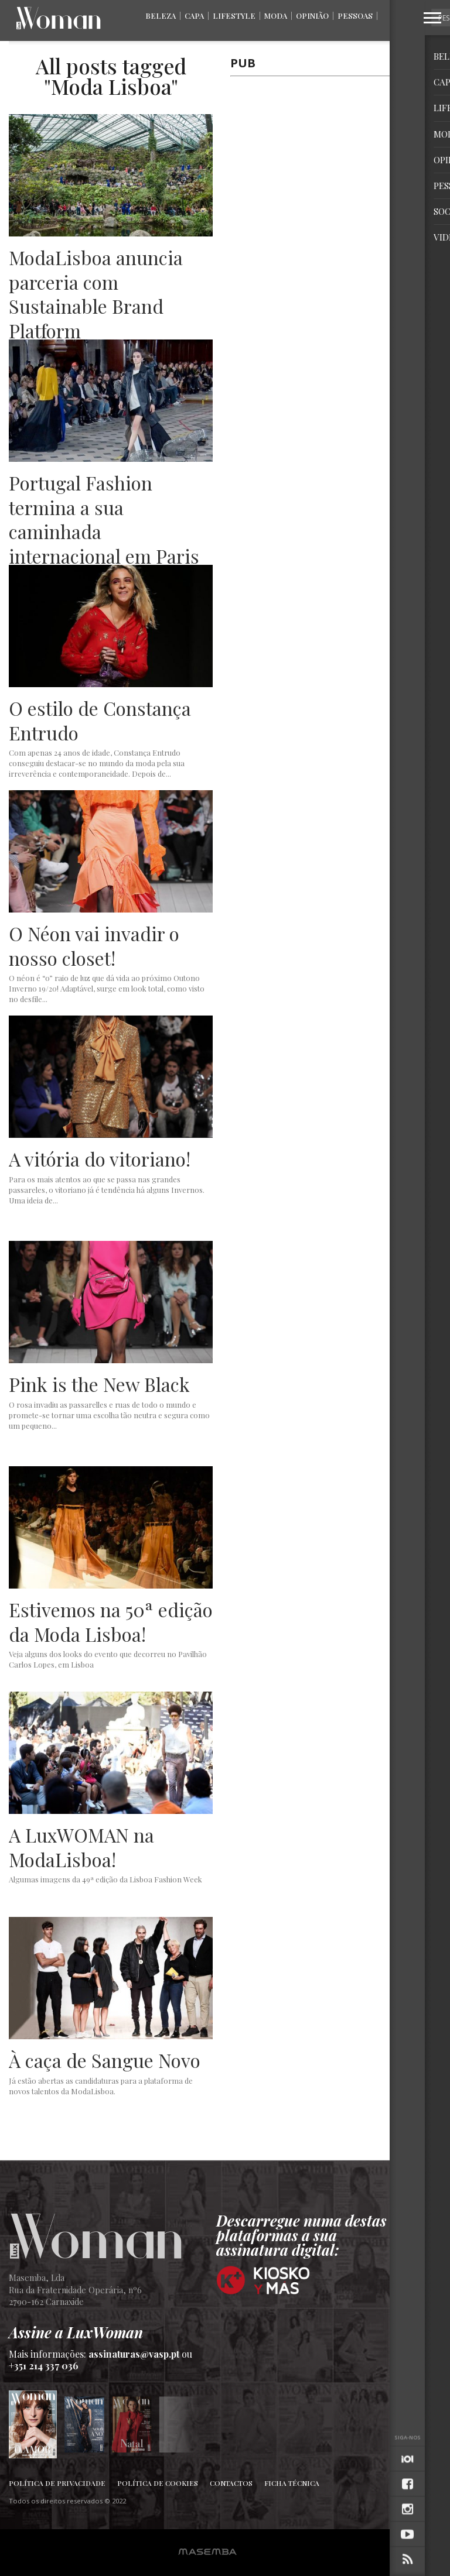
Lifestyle (234, 15)
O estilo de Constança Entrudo (100, 720)
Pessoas (355, 15)
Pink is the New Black (99, 1384)
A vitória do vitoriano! (99, 1159)
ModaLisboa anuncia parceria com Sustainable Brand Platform (96, 293)
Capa (194, 15)
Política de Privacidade (57, 2483)
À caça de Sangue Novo (104, 2060)
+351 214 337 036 (44, 2365)
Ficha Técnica (291, 2483)
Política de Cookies (157, 2483)
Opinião (312, 15)
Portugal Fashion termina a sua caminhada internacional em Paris (104, 519)
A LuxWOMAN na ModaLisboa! (81, 1847)
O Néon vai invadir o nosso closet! (94, 945)
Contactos (231, 2483)
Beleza (160, 15)
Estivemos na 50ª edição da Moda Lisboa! (111, 1621)
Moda (275, 15)
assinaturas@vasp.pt (133, 2354)
